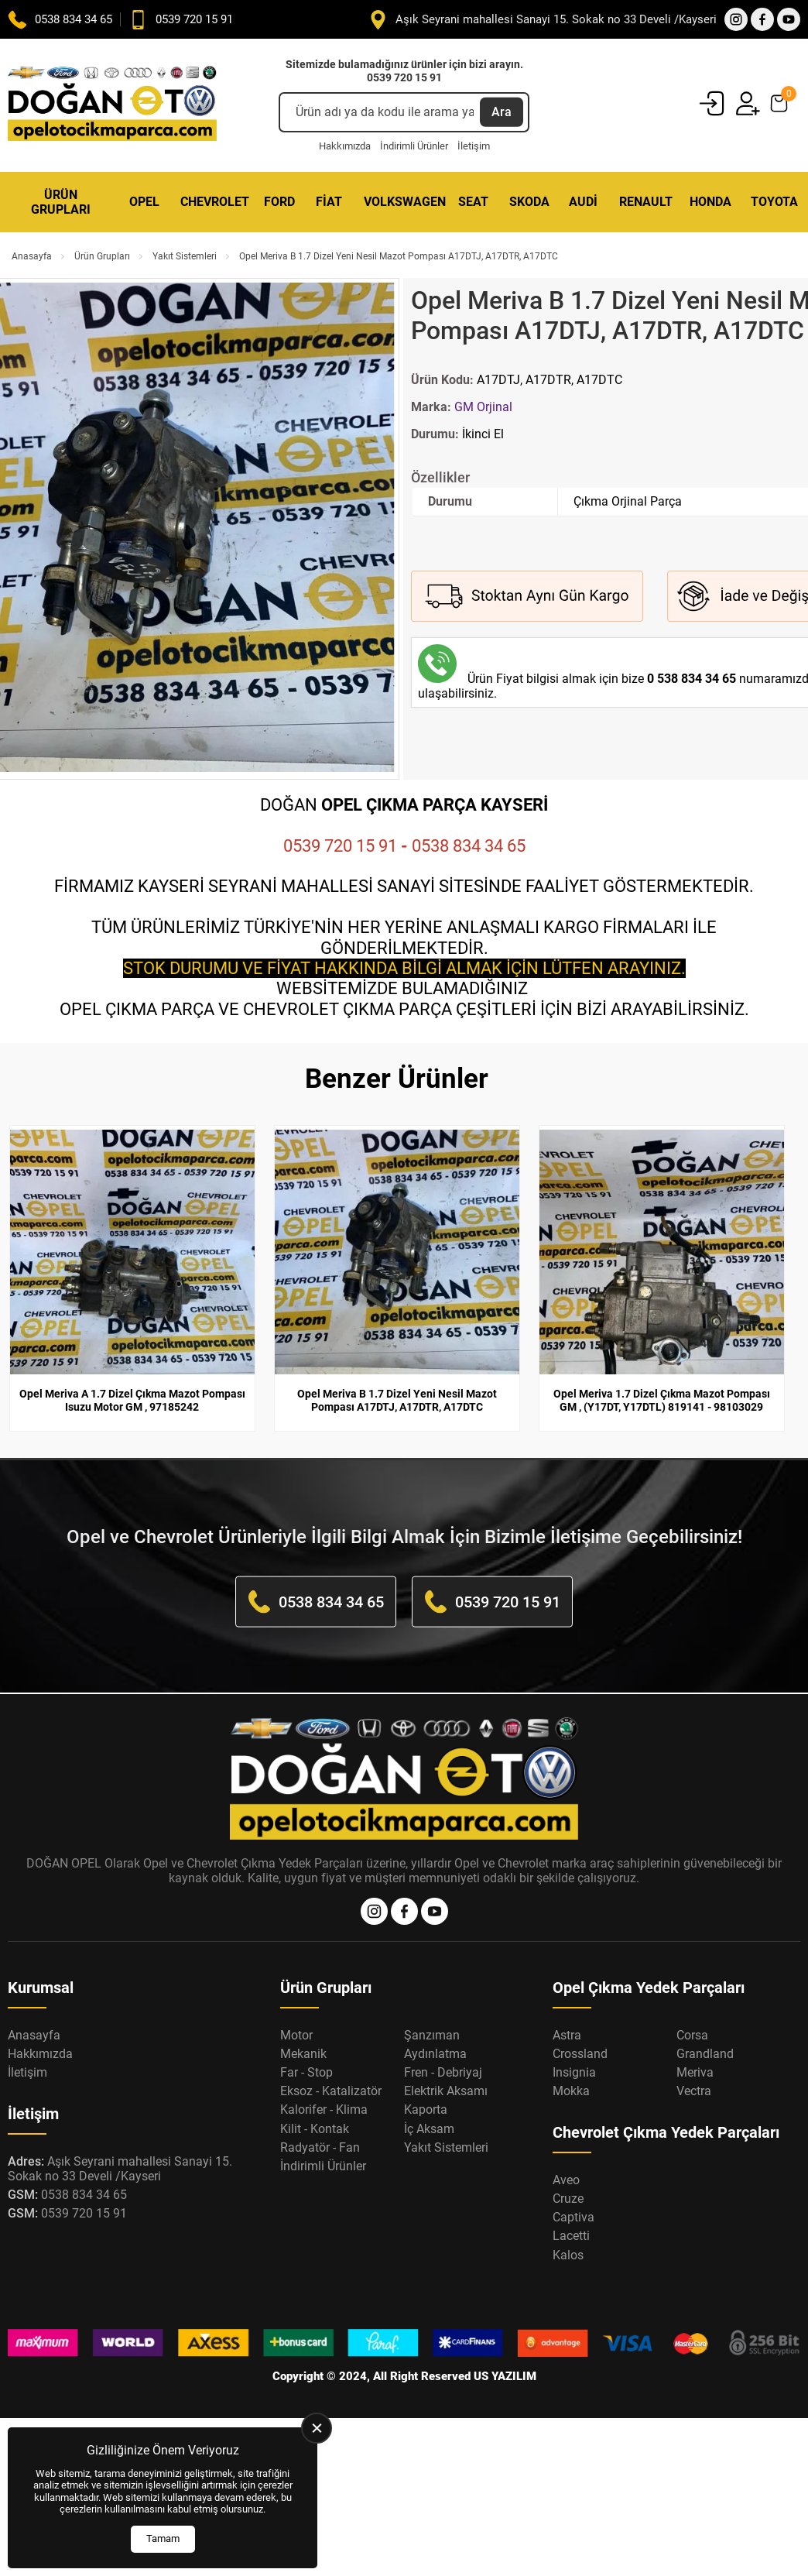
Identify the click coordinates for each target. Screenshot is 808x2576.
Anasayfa (32, 256)
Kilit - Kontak (314, 2129)
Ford (279, 201)
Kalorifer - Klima (324, 2109)
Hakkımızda (345, 146)
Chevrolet (214, 201)
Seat (473, 201)
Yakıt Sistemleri (184, 256)
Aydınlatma (435, 2053)
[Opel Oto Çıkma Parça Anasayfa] (112, 105)
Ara (501, 112)
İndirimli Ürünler (414, 146)
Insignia (574, 2072)
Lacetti (571, 2235)
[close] (316, 2428)
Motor (296, 2035)
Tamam (163, 2538)
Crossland (580, 2053)
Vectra (693, 2091)
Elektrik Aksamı (446, 2091)
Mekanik (303, 2053)
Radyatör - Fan (320, 2147)
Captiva (573, 2217)
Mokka (571, 2091)
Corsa (692, 2035)
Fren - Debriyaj (443, 2072)
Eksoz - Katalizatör (331, 2091)
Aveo (566, 2180)
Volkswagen (403, 201)
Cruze (568, 2198)
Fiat (329, 201)
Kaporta (425, 2109)
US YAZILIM (505, 2376)
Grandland (705, 2053)
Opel (144, 201)
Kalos (568, 2255)
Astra (567, 2035)
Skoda (529, 201)
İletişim (473, 146)
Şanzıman (432, 2035)
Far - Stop (306, 2072)
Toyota (774, 201)
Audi (583, 201)
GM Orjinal (483, 407)
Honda (710, 201)
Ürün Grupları (61, 202)
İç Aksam (429, 2129)
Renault (646, 201)
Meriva (695, 2072)
